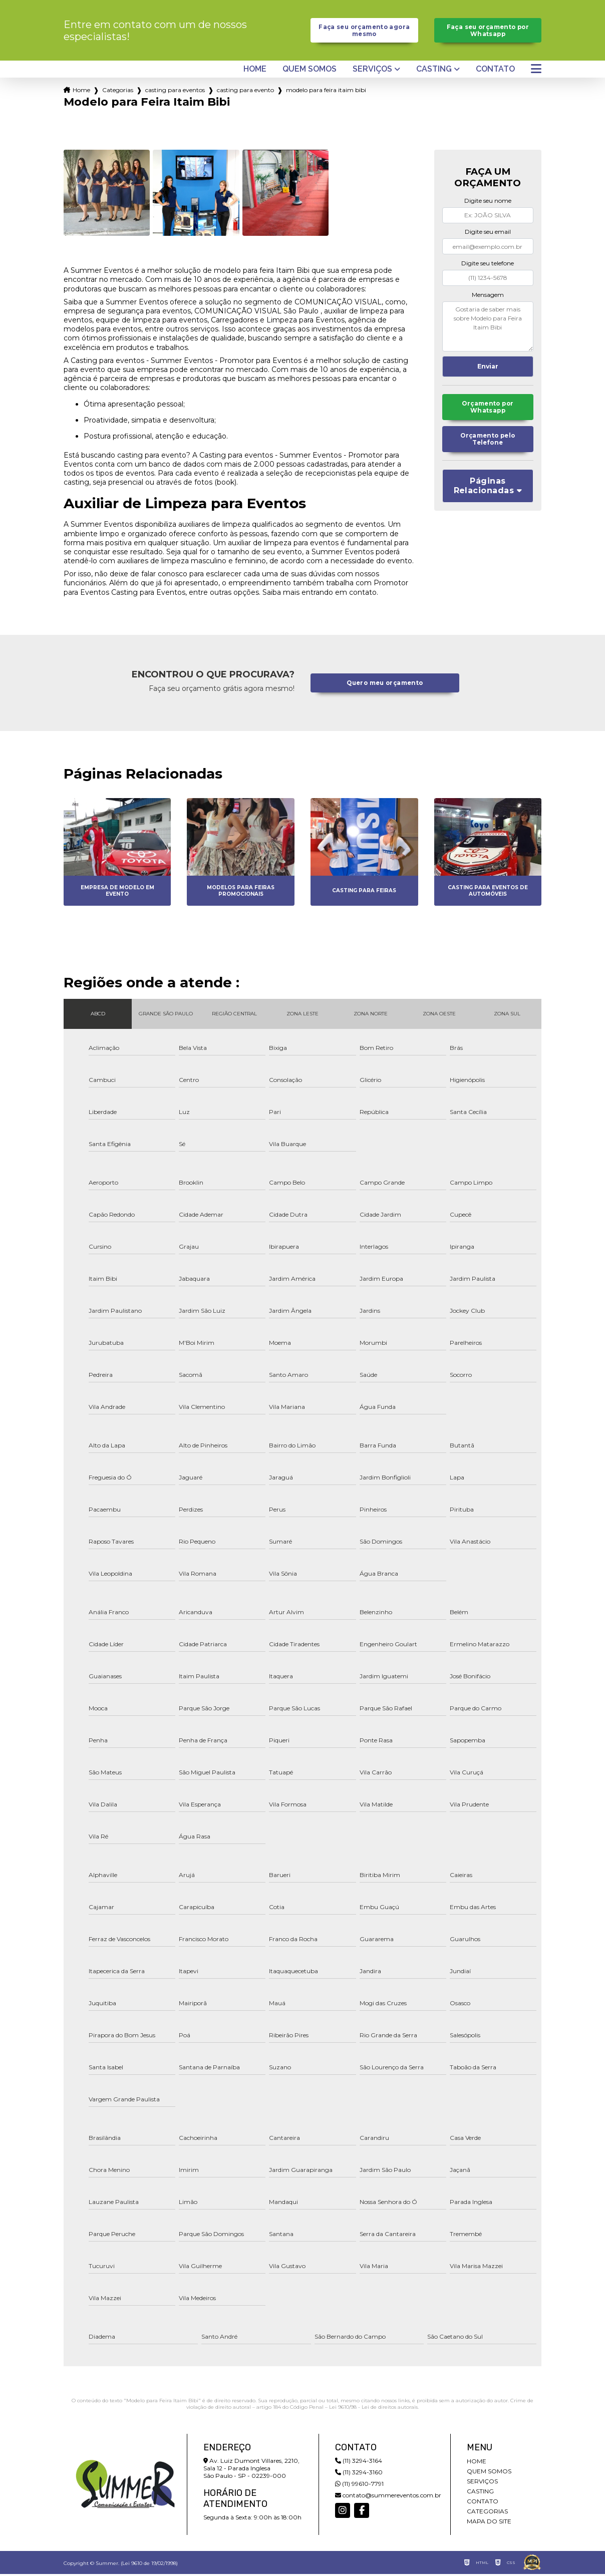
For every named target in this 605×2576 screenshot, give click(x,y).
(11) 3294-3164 (358, 2462)
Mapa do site (489, 2523)
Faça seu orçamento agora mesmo (364, 31)
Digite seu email (488, 234)
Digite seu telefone (487, 265)
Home (254, 71)
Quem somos (309, 71)
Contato (495, 71)
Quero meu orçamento (384, 685)
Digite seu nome (487, 203)
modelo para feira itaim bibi (326, 92)
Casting (434, 71)
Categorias (117, 92)
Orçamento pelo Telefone (488, 444)
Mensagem (488, 296)
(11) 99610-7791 (359, 2485)
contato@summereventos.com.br (388, 2497)
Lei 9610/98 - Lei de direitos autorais (373, 2409)
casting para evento (245, 92)
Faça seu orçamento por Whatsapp (487, 31)
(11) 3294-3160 (359, 2474)
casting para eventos (175, 92)
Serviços (372, 71)
